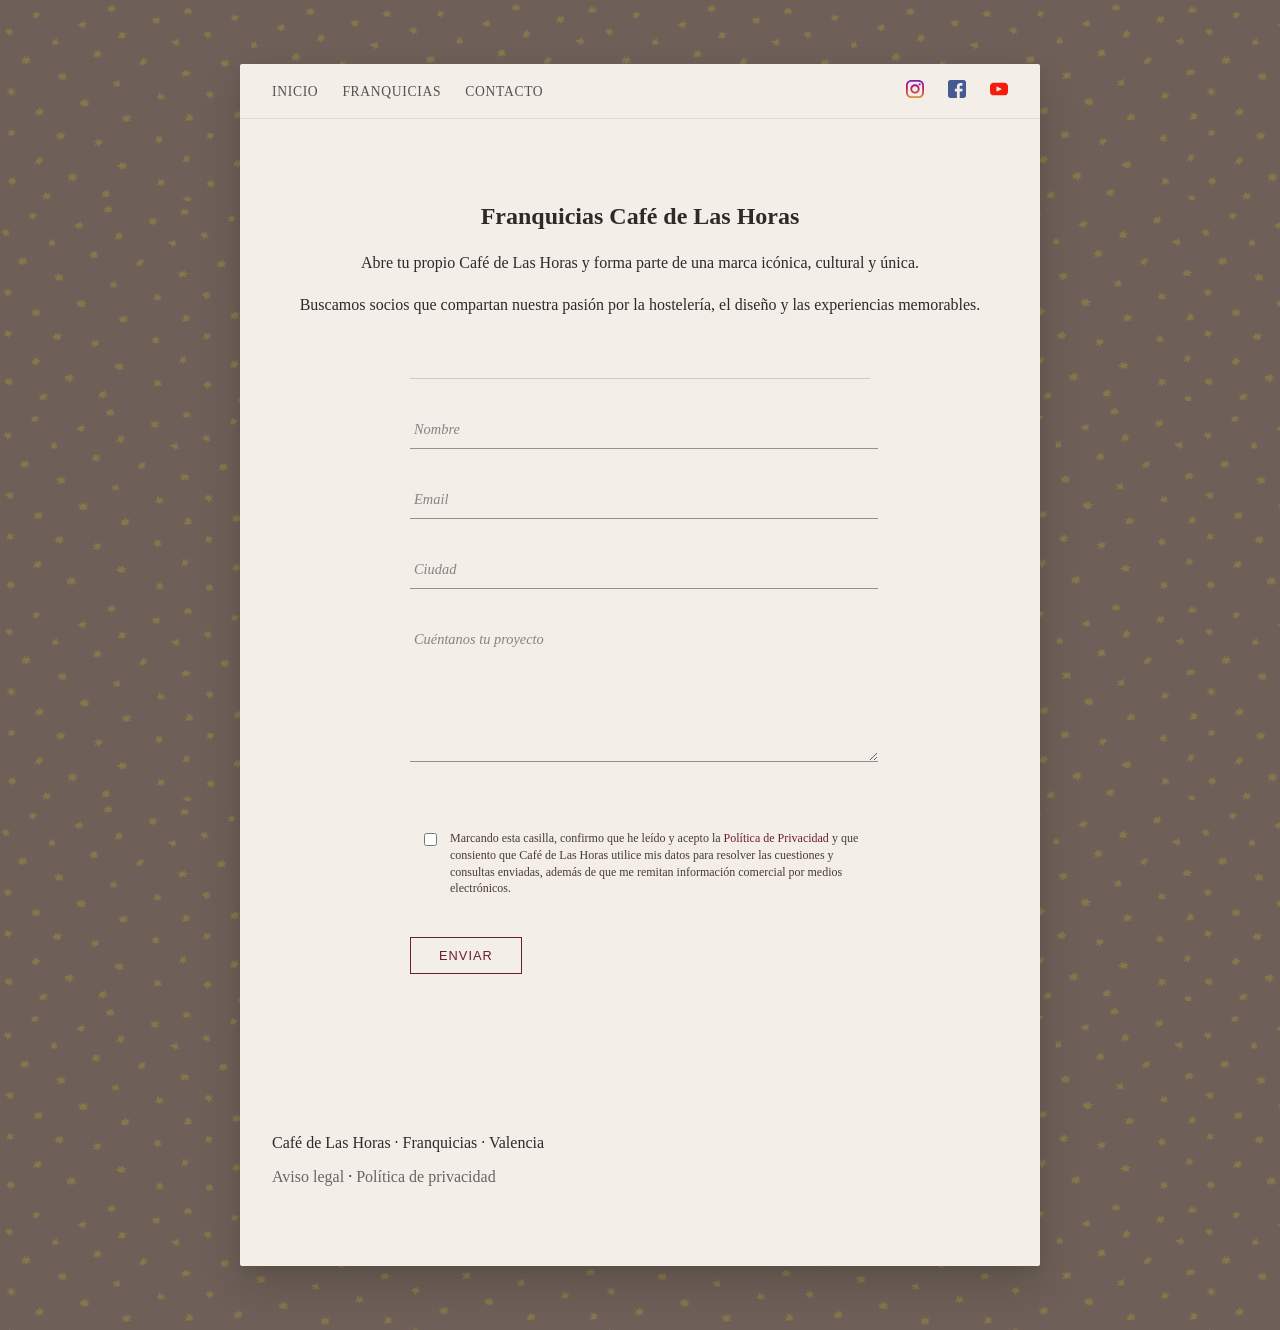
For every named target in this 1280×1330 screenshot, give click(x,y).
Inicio (295, 91)
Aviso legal (308, 1176)
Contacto (504, 91)
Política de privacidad (426, 1176)
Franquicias (391, 91)
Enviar (466, 955)
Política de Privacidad (776, 838)
